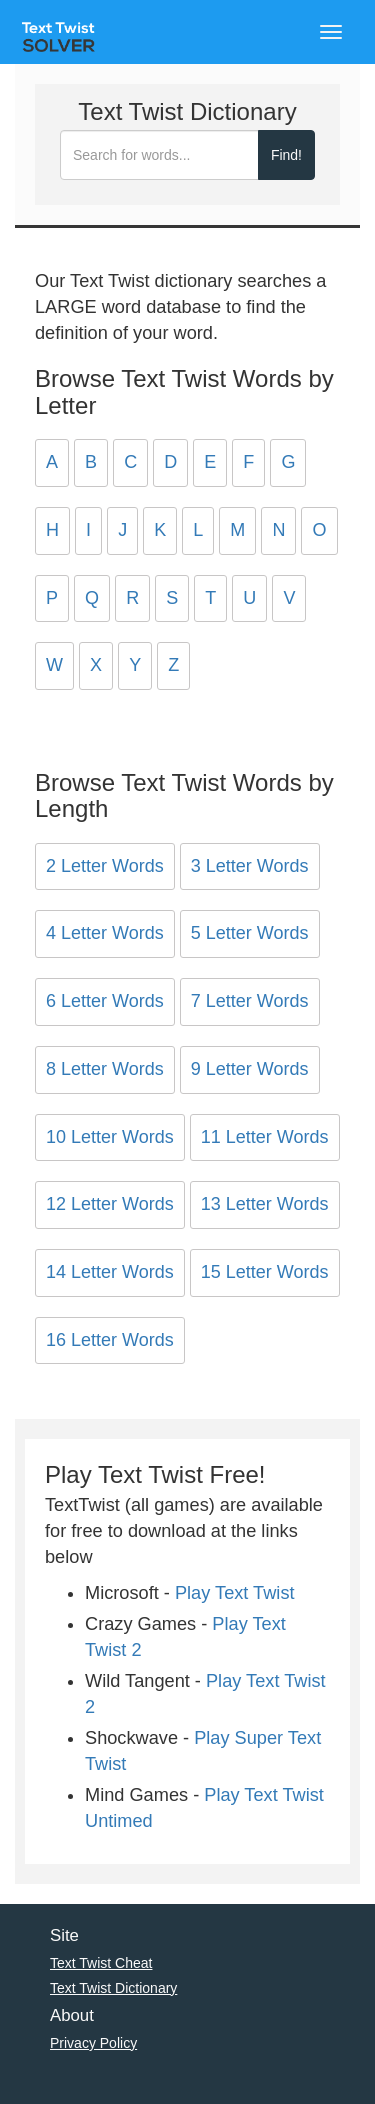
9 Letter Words (250, 1069)
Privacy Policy (93, 2043)
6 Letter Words (105, 1001)
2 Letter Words (105, 866)
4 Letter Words (105, 933)
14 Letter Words (110, 1272)
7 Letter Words (250, 1001)
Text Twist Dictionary (113, 1988)
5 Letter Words (250, 933)
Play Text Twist (235, 1593)
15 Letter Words (265, 1272)
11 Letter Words (265, 1137)
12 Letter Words (110, 1204)
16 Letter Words (110, 1340)
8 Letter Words (105, 1069)
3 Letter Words (250, 866)
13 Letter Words (265, 1204)
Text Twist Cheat (101, 1963)
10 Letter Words (110, 1137)
